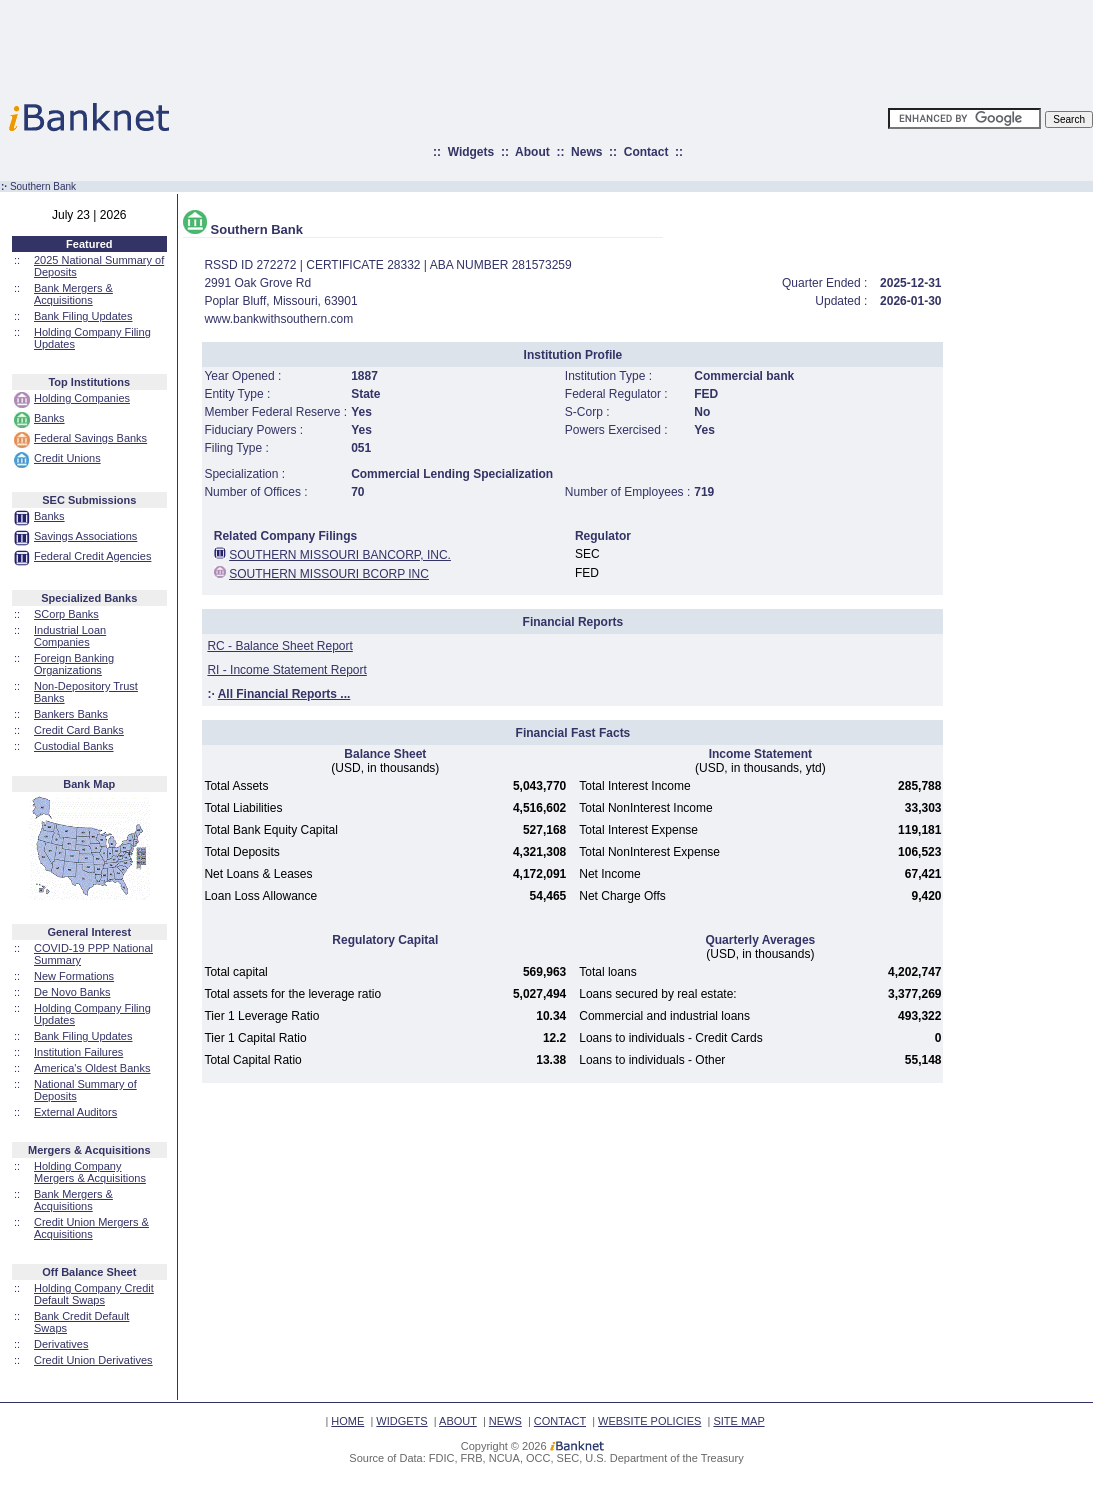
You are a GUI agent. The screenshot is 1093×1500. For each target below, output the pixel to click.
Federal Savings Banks (90, 438)
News (586, 152)
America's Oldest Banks (92, 1068)
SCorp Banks (66, 614)
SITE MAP (738, 1421)
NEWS (505, 1421)
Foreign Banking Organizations (74, 664)
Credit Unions (67, 458)
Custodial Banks (74, 746)
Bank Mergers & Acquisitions (73, 294)
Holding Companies (82, 398)
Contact (646, 152)
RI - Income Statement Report (286, 670)
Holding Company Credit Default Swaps (94, 1294)
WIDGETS (401, 1421)
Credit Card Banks (79, 730)
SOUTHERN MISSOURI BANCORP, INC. (340, 555)
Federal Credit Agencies (92, 556)
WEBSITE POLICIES (649, 1421)
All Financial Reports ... (284, 694)
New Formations (74, 976)
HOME (347, 1421)
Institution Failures (78, 1052)
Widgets (471, 152)
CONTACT (560, 1421)
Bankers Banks (71, 714)
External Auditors (75, 1112)
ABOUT (458, 1421)
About (532, 152)
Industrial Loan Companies (70, 636)
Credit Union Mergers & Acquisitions (91, 1228)
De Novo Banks (72, 992)
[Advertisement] (634, 45)
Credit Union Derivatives (93, 1360)
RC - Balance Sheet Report (279, 646)
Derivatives (61, 1344)
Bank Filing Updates (83, 316)
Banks (49, 418)
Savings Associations (85, 536)
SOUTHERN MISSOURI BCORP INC (329, 574)
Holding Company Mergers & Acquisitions (90, 1172)
